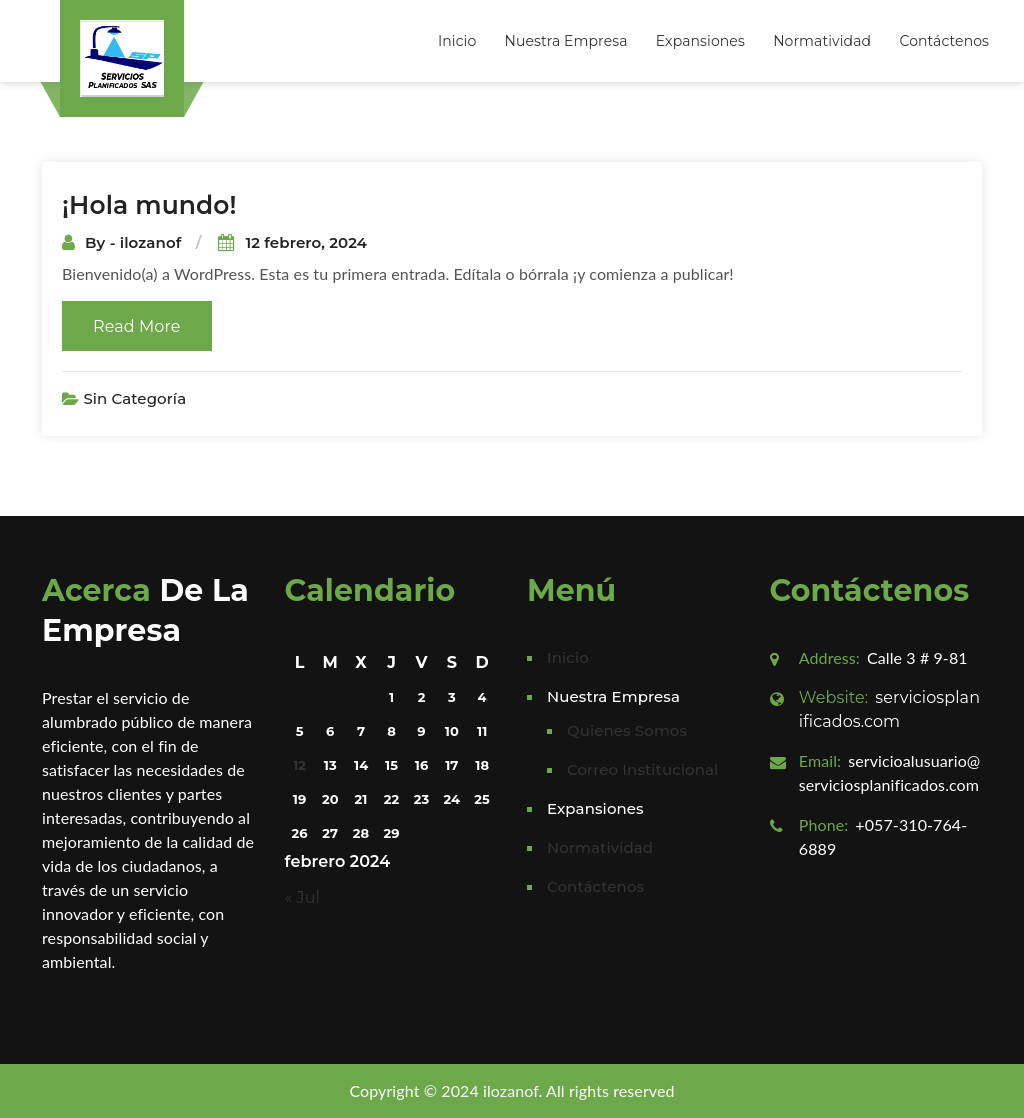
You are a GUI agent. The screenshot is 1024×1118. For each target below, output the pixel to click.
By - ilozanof (135, 242)
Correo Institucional (642, 769)
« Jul (302, 897)
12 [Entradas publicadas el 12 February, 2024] (299, 765)
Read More (137, 326)
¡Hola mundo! (149, 205)
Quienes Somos (627, 730)
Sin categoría (134, 398)
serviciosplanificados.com (889, 709)
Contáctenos (944, 41)
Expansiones (700, 41)
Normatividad (822, 41)
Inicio (457, 41)
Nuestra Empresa (566, 41)
